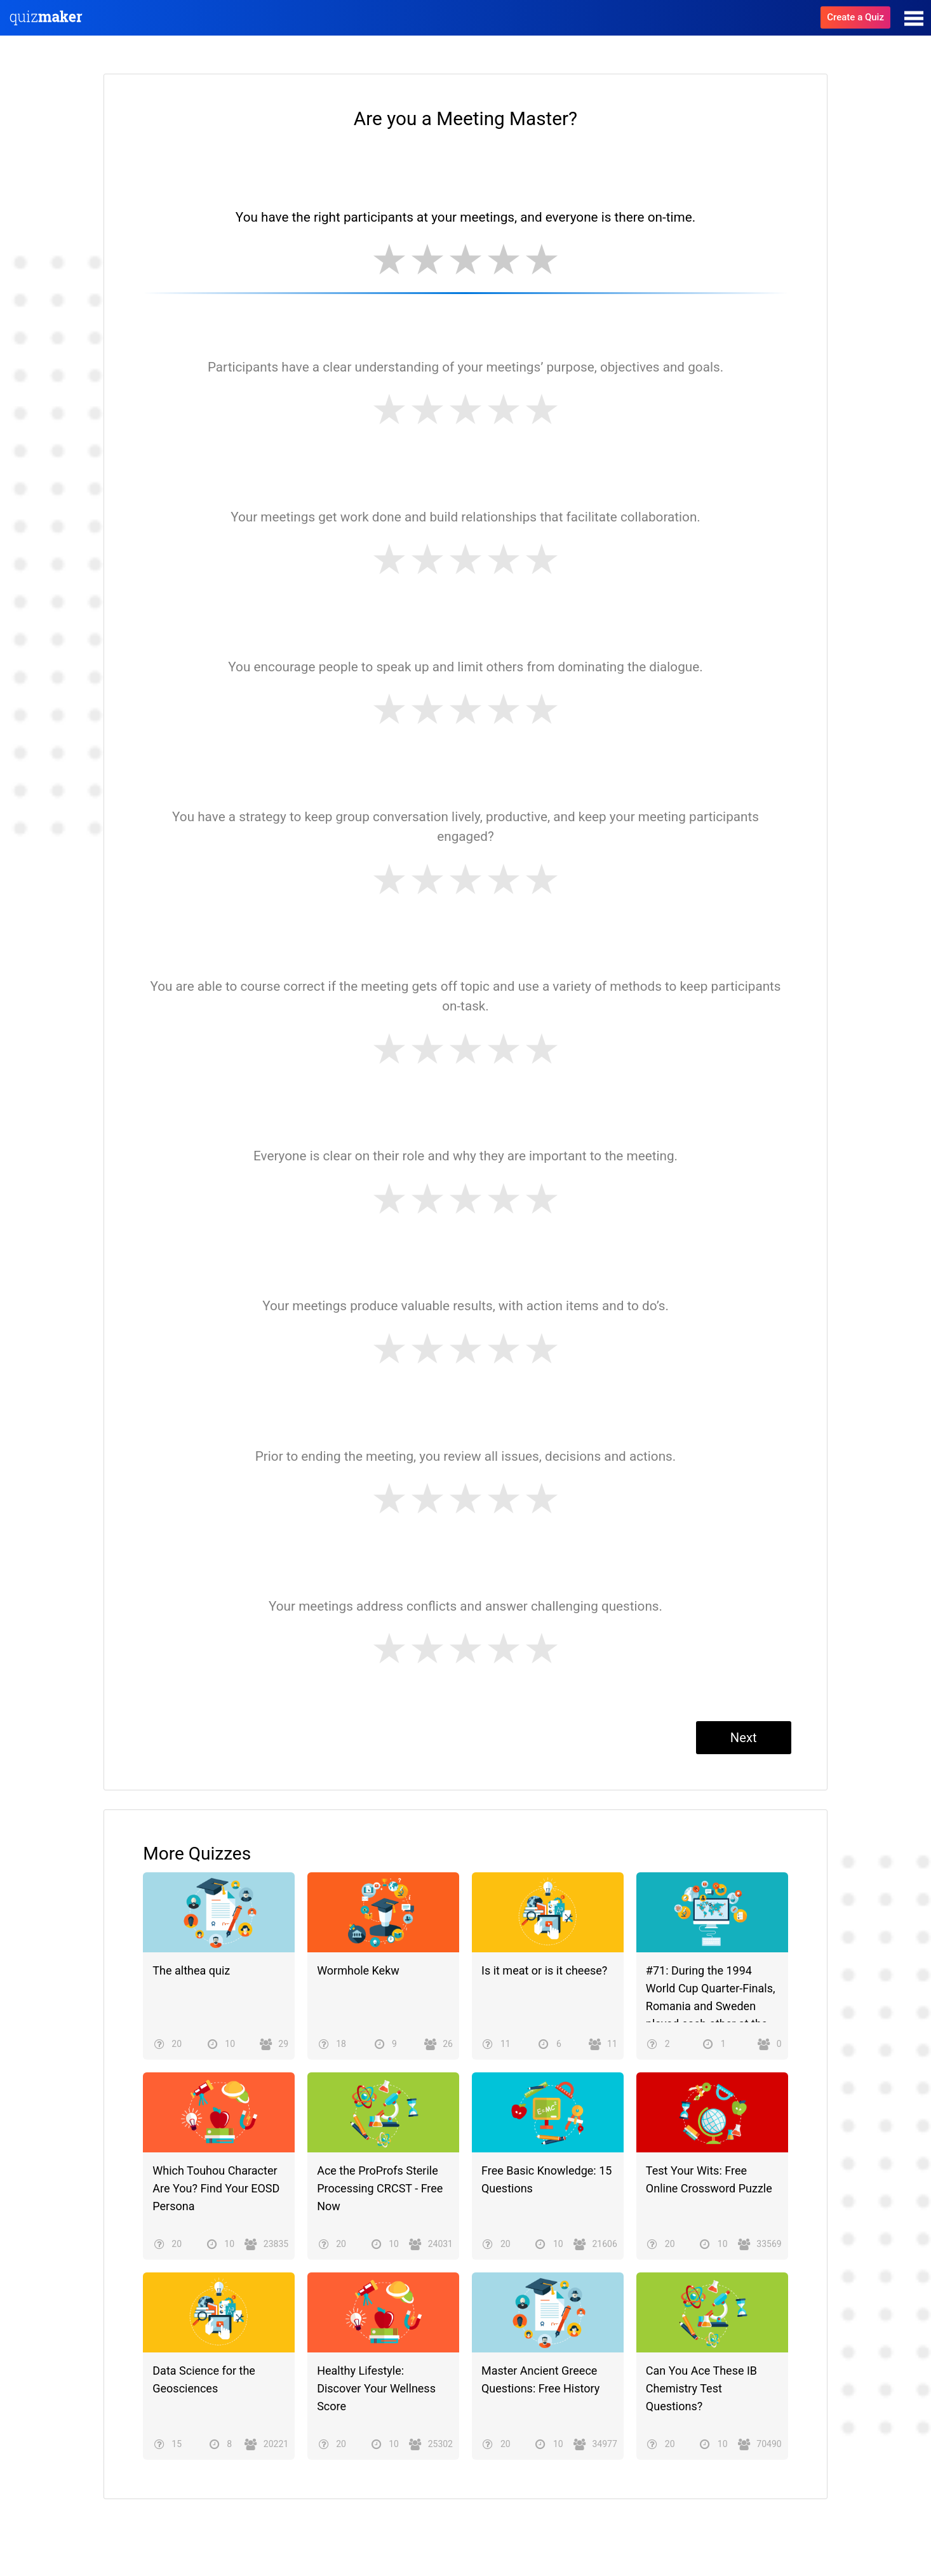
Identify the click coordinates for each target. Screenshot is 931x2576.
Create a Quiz (855, 17)
